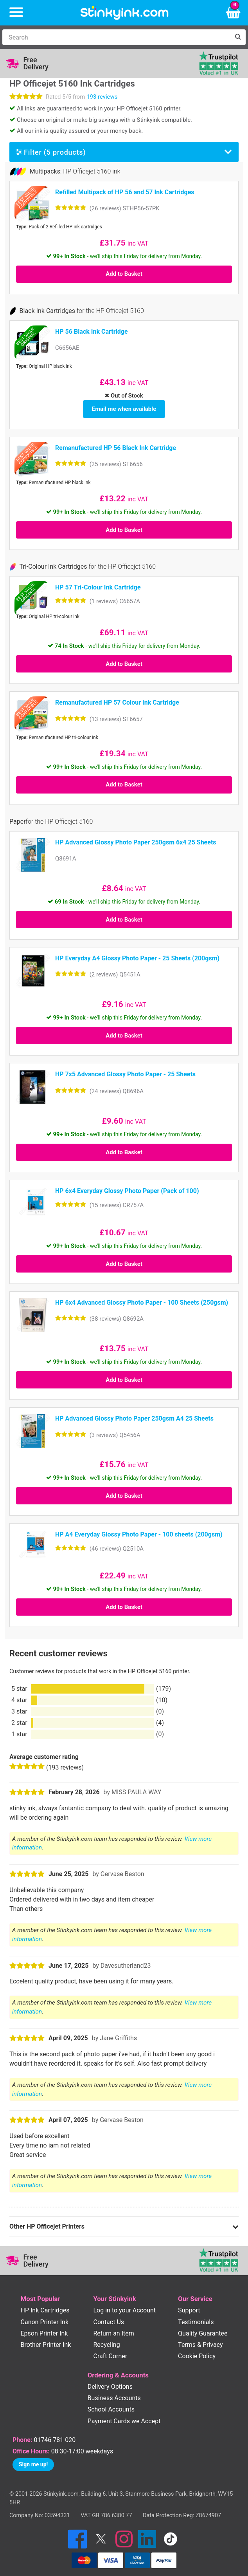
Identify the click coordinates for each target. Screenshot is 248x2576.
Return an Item (113, 2329)
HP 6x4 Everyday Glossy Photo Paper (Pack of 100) (127, 1187)
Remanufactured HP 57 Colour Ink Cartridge (117, 698)
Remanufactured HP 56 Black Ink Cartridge (115, 443)
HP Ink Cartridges (45, 2306)
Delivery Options (110, 2382)
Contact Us (108, 2317)
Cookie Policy (197, 2352)
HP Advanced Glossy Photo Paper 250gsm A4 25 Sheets (134, 1414)
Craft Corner (110, 2352)
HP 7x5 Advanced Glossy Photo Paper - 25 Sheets (125, 1070)
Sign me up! (33, 2460)
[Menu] (16, 12)
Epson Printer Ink (44, 2329)
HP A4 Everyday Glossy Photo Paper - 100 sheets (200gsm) (139, 1530)
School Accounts (111, 2405)
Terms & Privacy (200, 2340)
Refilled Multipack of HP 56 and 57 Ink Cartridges (124, 192)
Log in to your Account (124, 2306)
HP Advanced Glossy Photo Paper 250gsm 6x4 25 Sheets (135, 838)
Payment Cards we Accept (124, 2417)
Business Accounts (114, 2394)
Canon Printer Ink (45, 2317)
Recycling (106, 2340)
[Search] (116, 37)
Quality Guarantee (202, 2329)
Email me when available (124, 406)
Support (189, 2306)
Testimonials (196, 2317)
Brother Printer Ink (46, 2340)
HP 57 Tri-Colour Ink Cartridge (98, 583)
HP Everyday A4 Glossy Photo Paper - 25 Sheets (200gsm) (137, 954)
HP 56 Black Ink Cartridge (91, 331)
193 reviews (101, 96)
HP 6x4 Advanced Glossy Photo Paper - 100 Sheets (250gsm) (141, 1298)
